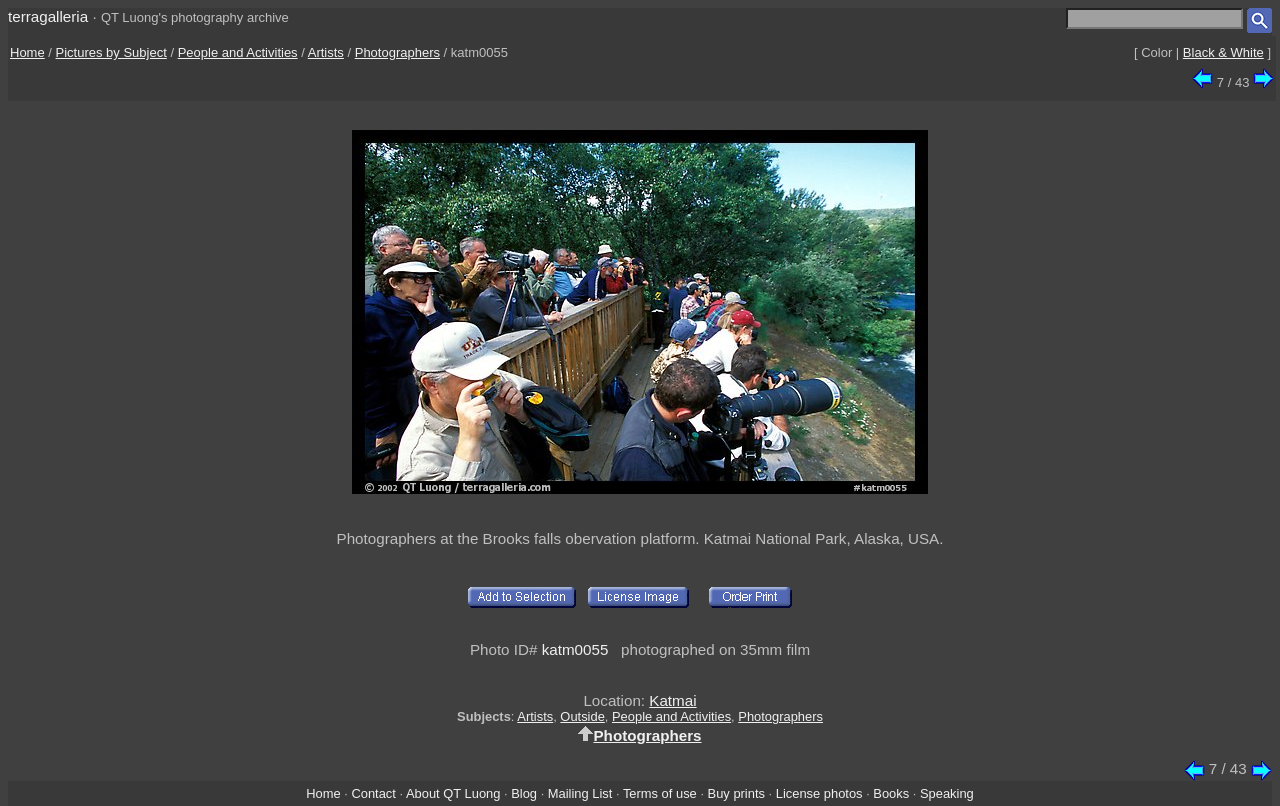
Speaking (947, 793)
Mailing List (580, 793)
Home (27, 52)
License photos (819, 793)
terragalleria (48, 16)
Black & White (1223, 52)
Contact (373, 793)
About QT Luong (453, 793)
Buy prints (736, 793)
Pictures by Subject (111, 52)
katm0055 (575, 649)
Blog (524, 793)
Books (891, 793)
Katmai (672, 700)
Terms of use (660, 793)
